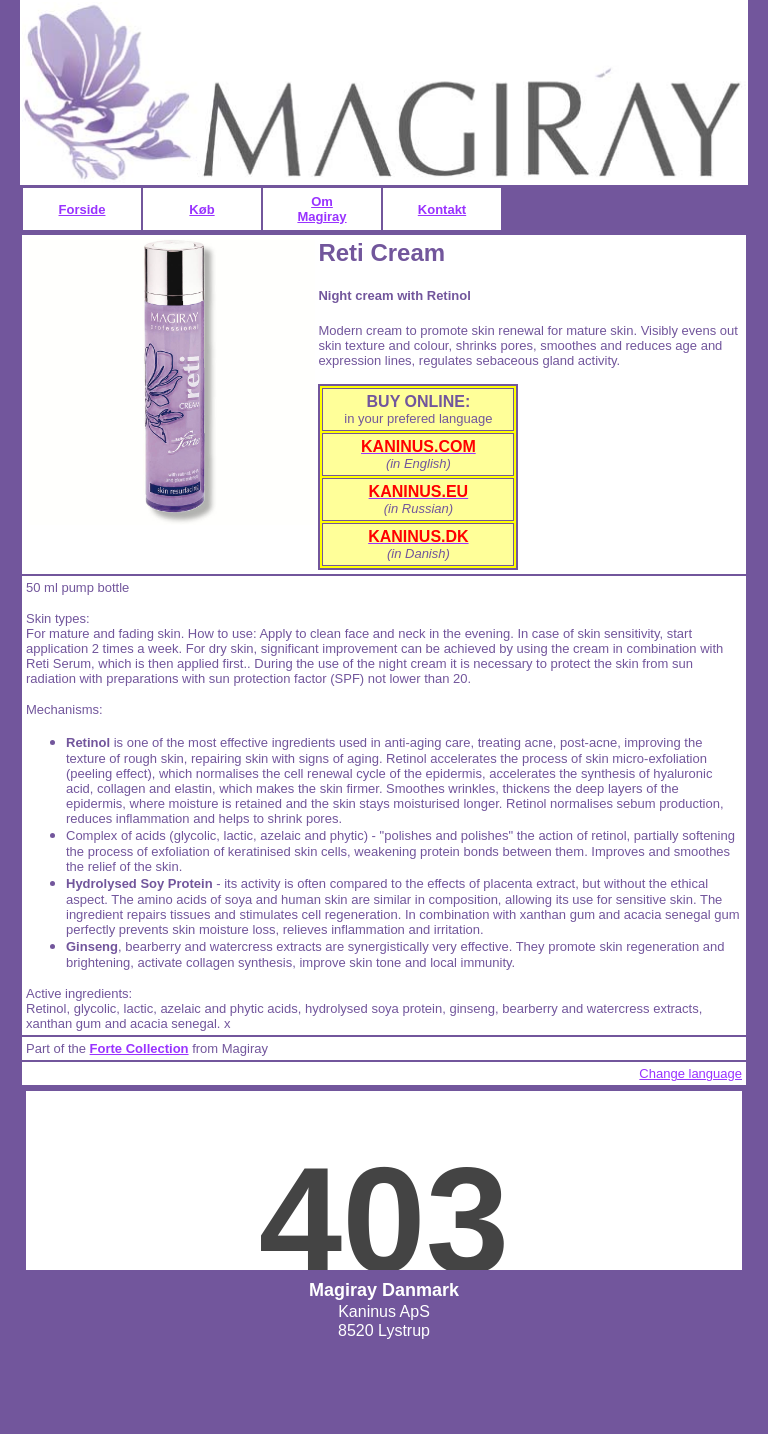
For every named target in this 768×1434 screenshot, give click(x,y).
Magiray (321, 216)
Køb (201, 209)
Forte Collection (139, 1048)
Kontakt (442, 209)
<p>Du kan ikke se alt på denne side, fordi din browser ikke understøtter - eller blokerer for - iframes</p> (384, 1180)
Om (322, 201)
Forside (82, 209)
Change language (690, 1073)
